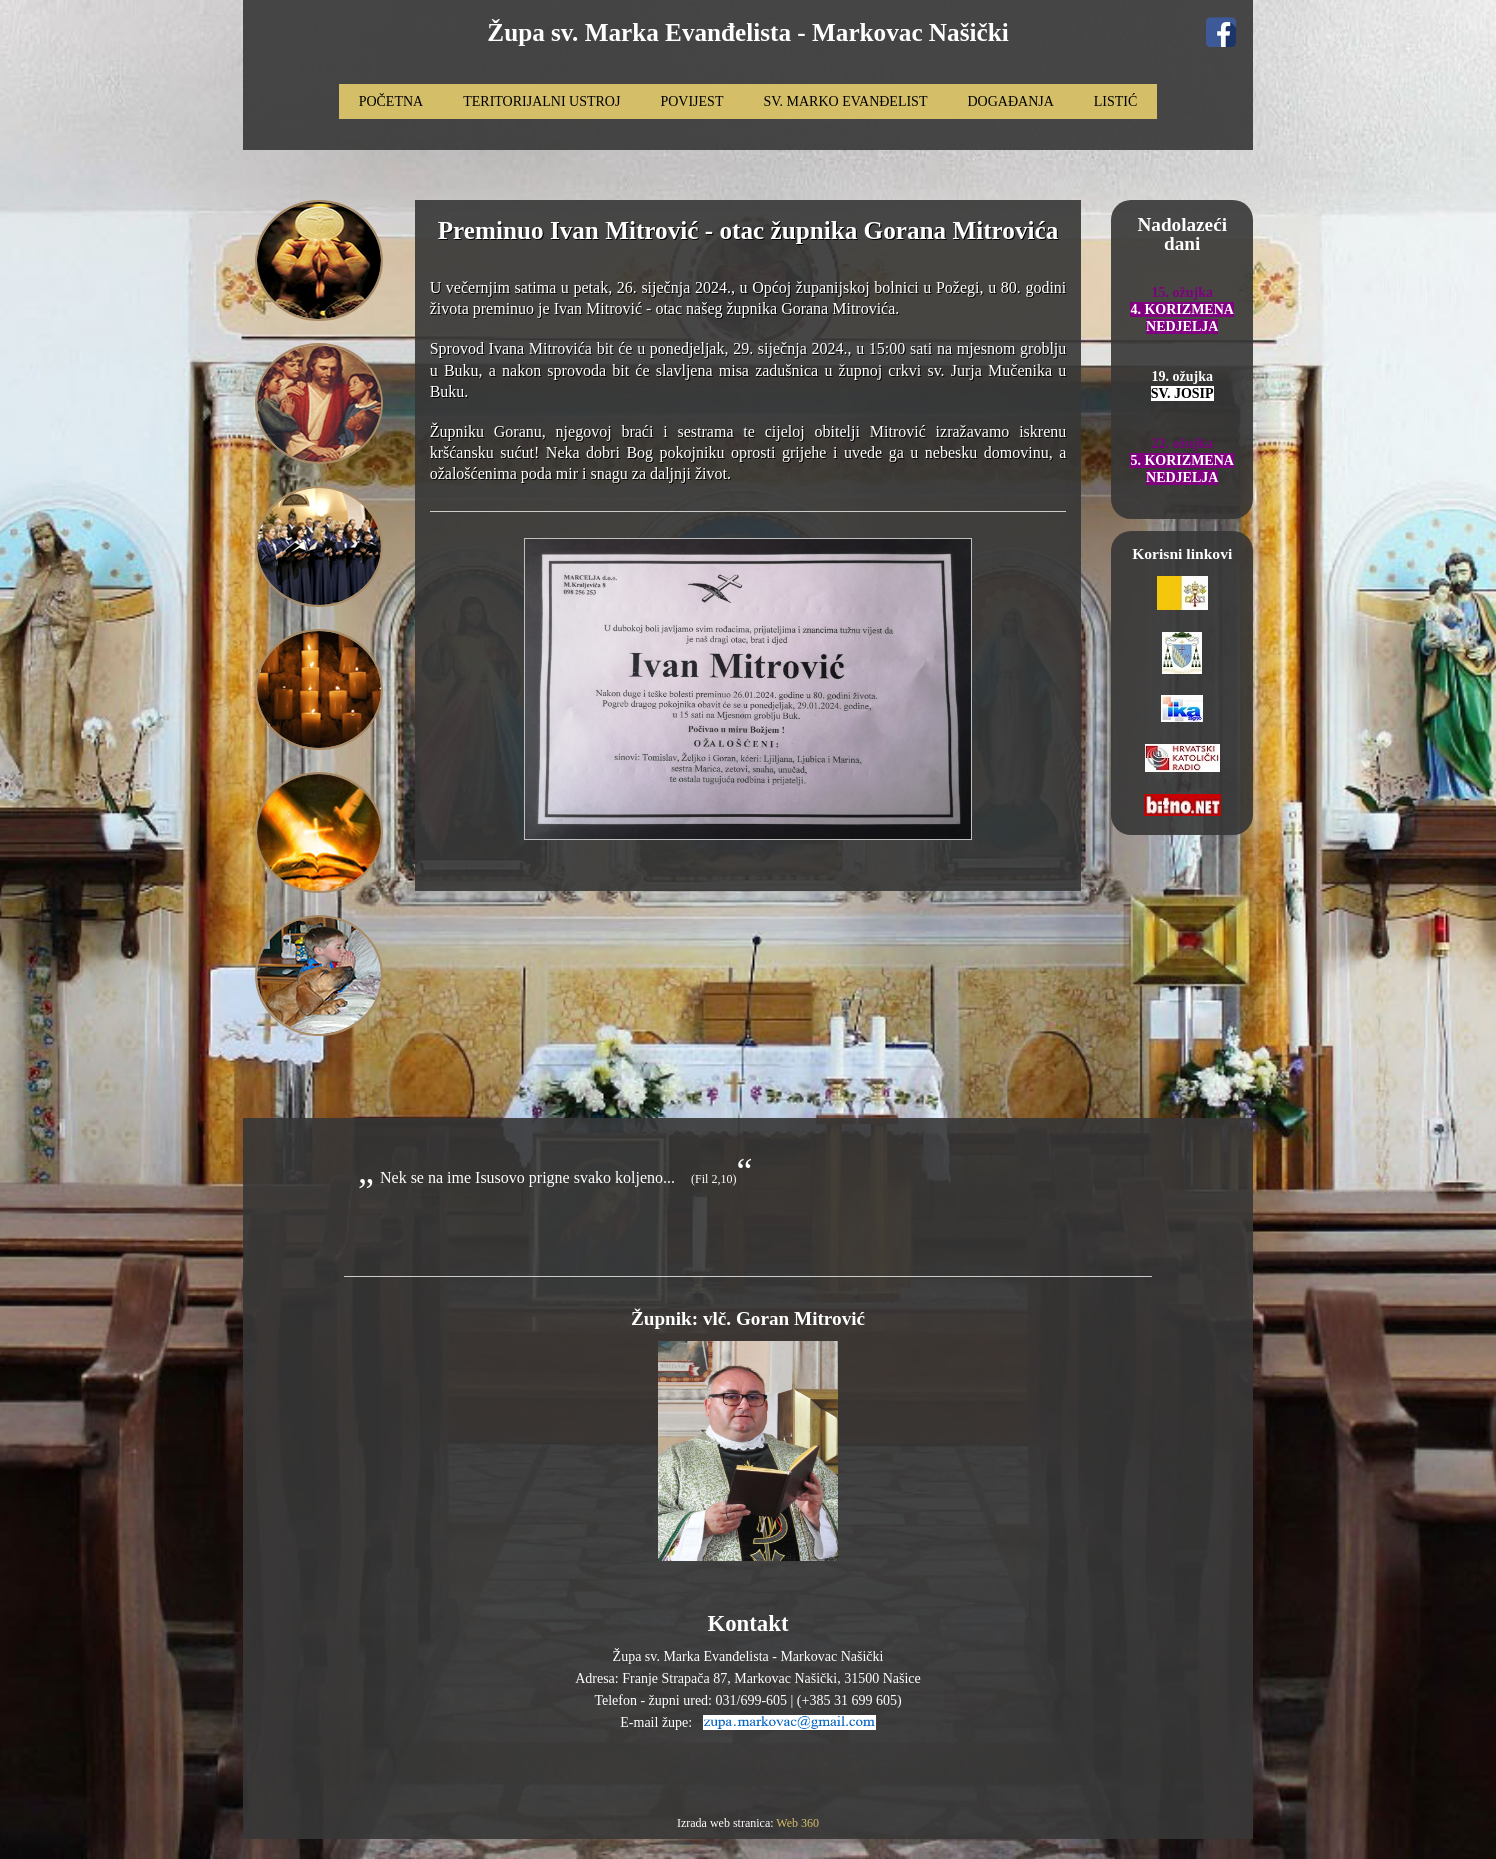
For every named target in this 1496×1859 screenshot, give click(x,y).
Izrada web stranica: (726, 1823)
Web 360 (797, 1823)
